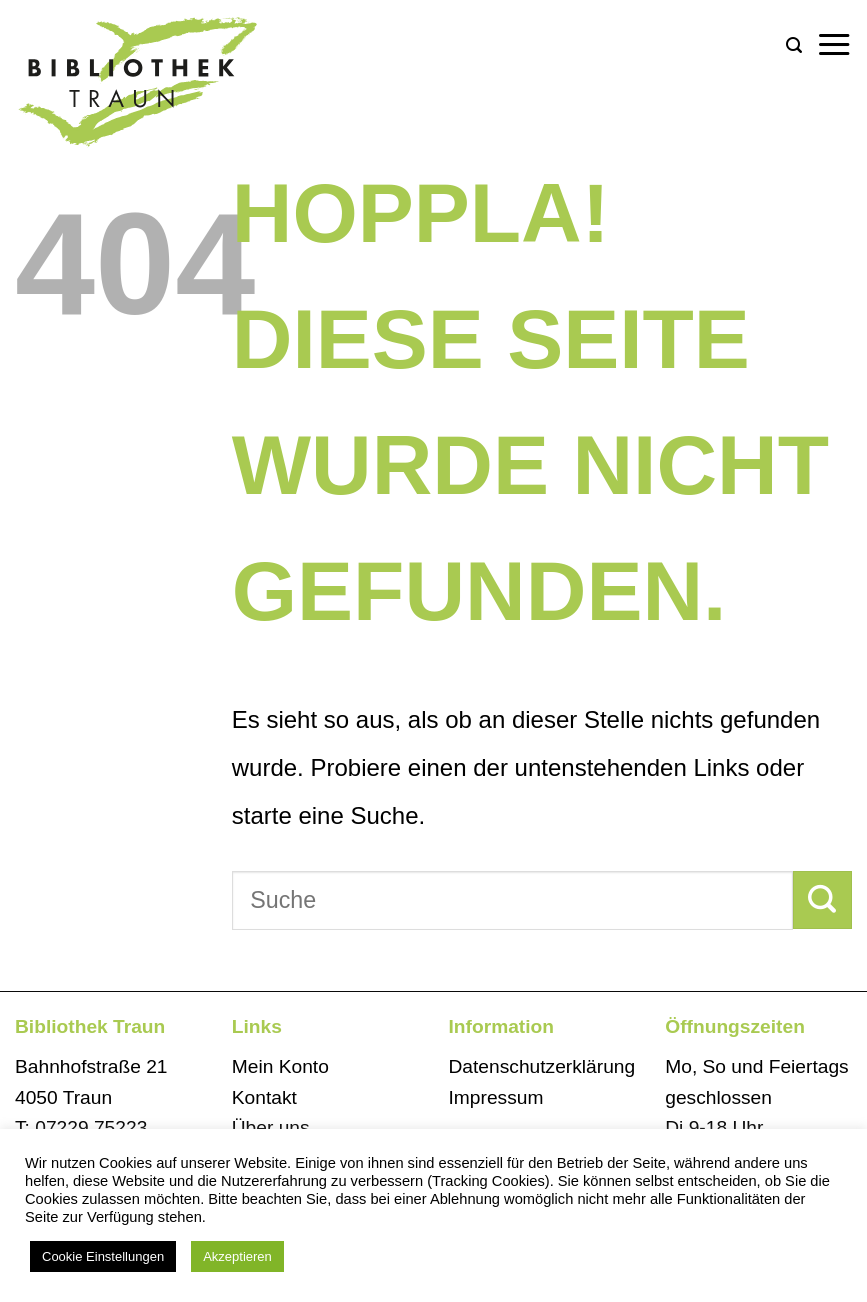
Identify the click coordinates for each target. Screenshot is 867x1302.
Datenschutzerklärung (542, 1066)
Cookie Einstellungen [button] (103, 1256)
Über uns (271, 1127)
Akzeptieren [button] (237, 1256)
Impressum (496, 1097)
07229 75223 (91, 1127)
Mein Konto (280, 1066)
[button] (794, 45)
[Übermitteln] (822, 900)
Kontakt (264, 1097)
